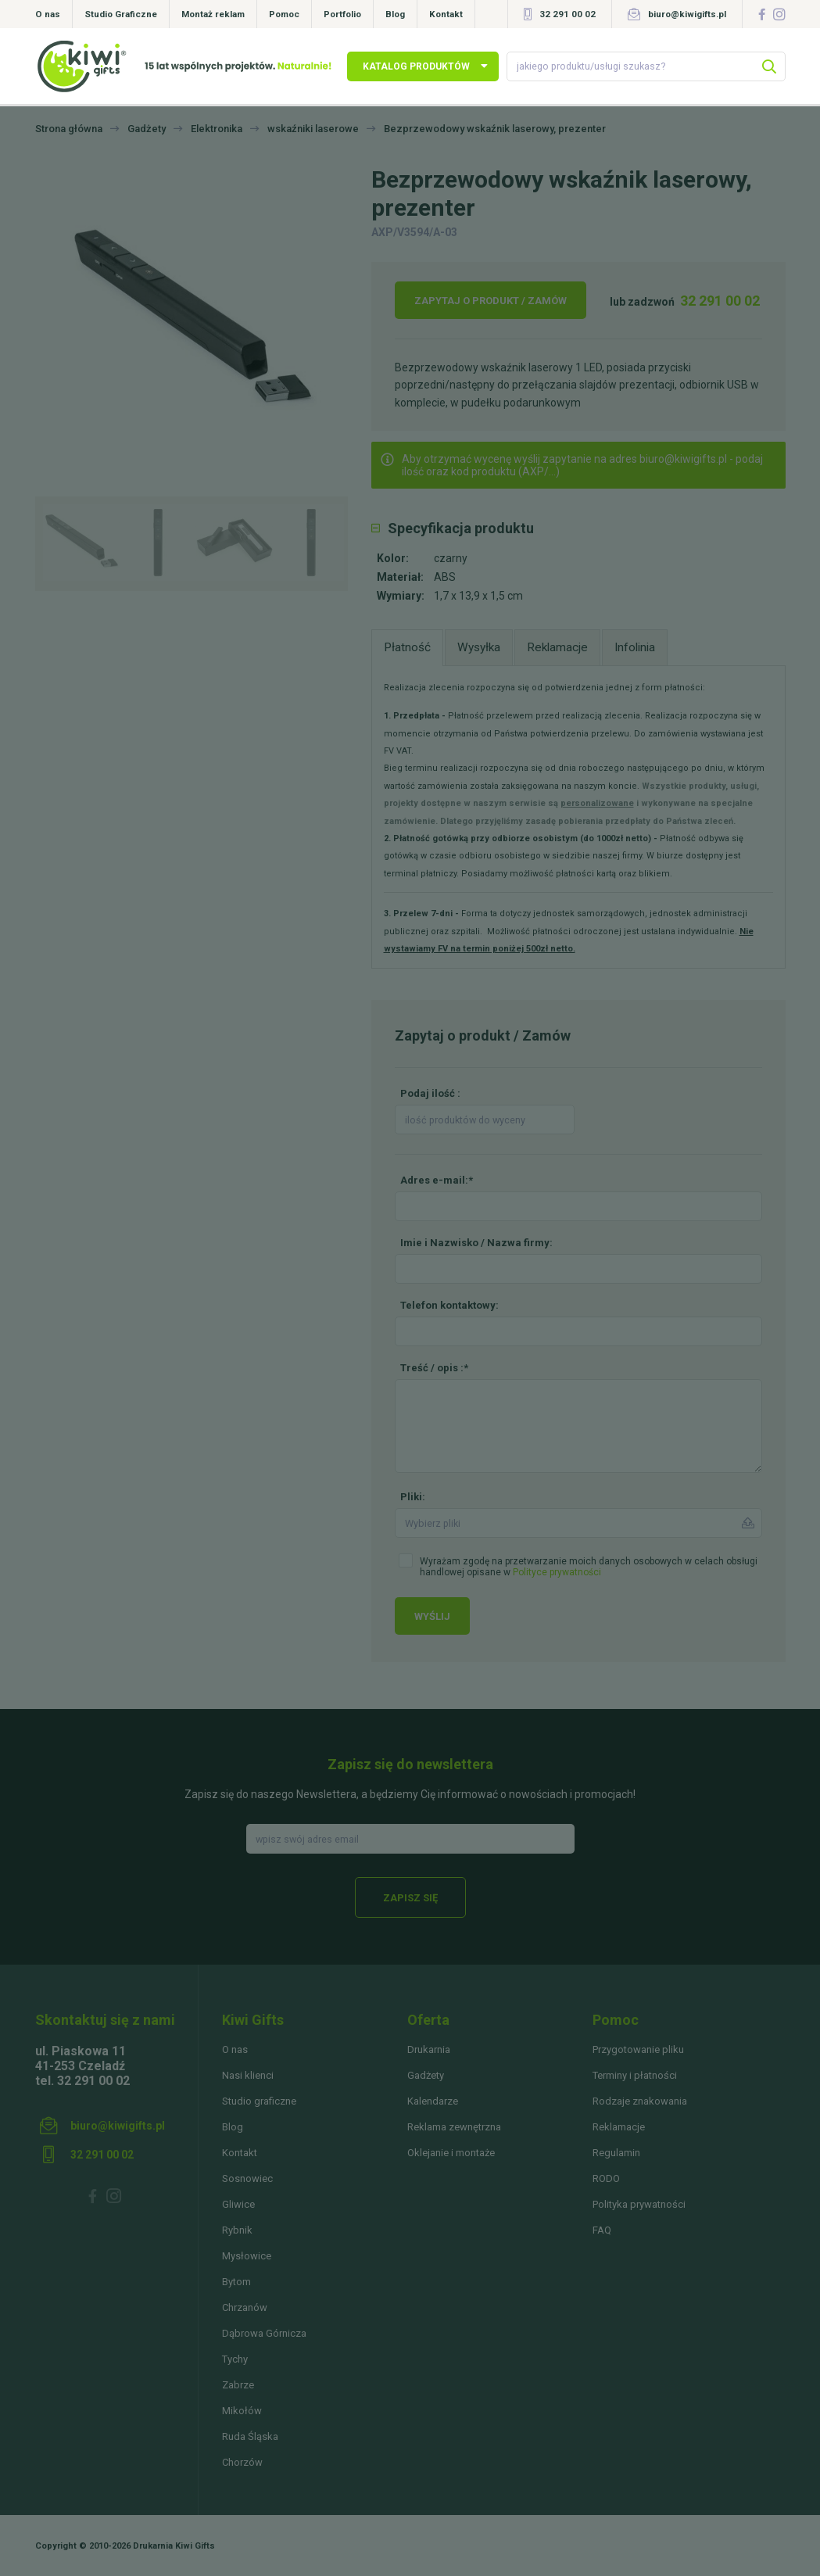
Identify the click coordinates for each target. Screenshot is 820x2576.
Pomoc (284, 14)
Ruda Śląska (250, 2436)
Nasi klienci (248, 2075)
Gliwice (238, 2204)
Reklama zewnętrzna (454, 2127)
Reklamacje (619, 2127)
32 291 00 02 (567, 14)
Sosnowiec (247, 2178)
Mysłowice (246, 2256)
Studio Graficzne (120, 14)
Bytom (236, 2282)
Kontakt (446, 14)
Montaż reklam (213, 14)
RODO (606, 2178)
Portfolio (342, 14)
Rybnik (237, 2230)
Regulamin (616, 2153)
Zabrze (238, 2385)
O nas (47, 14)
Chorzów (242, 2462)
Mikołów (242, 2411)
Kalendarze (432, 2101)
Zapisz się (410, 1898)
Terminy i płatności (635, 2075)
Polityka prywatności (639, 2204)
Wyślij (432, 1616)
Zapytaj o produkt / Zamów (490, 300)
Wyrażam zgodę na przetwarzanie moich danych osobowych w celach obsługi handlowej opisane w (588, 1567)
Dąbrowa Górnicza (264, 2333)
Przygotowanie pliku (638, 2049)
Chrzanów (244, 2307)
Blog (395, 14)
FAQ (602, 2230)
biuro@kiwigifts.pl (687, 14)
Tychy (235, 2359)
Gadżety (425, 2075)
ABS (445, 577)
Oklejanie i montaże (451, 2153)
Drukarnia (428, 2049)
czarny (450, 558)
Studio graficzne (259, 2101)
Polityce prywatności (557, 1572)
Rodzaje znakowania (640, 2101)
